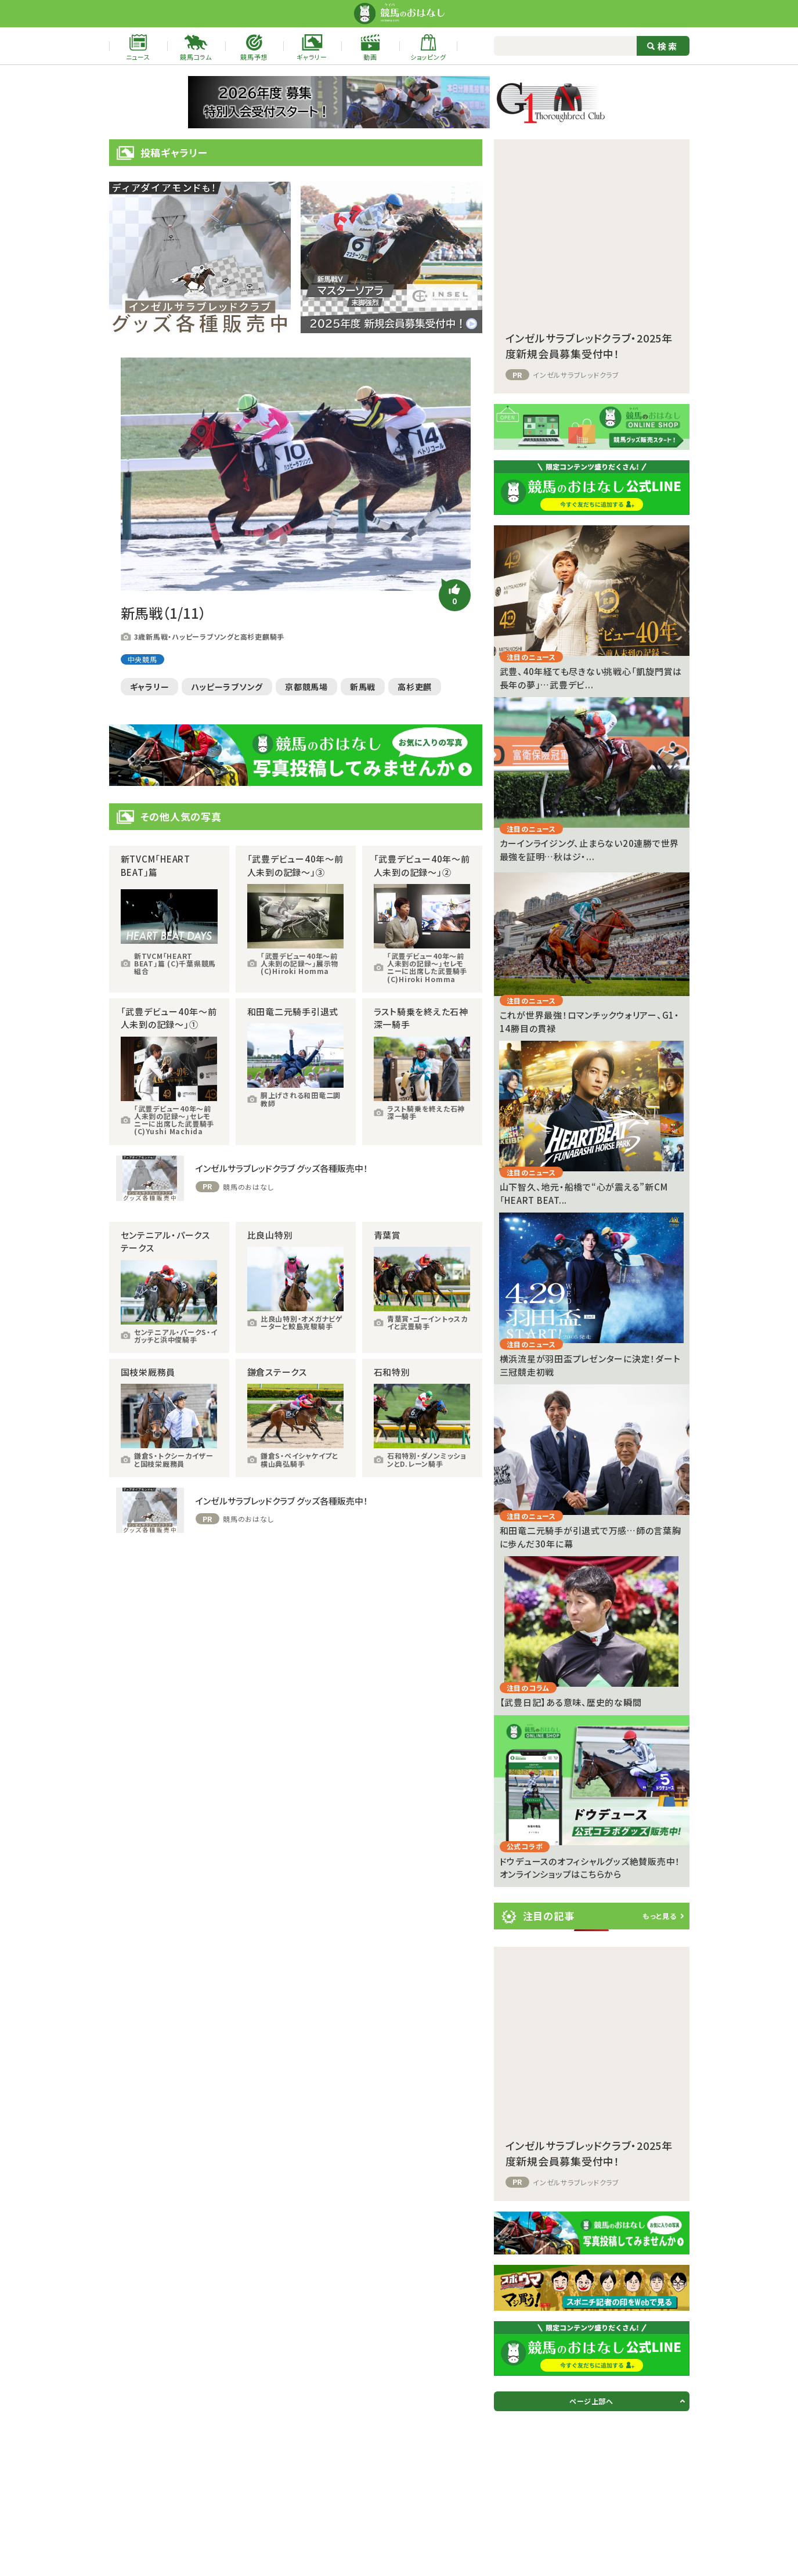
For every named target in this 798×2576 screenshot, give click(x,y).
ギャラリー (149, 686)
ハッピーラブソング (227, 686)
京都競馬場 (306, 686)
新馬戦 (362, 686)
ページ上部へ (591, 2401)
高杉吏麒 (415, 686)
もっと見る (659, 1916)
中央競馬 (142, 659)
